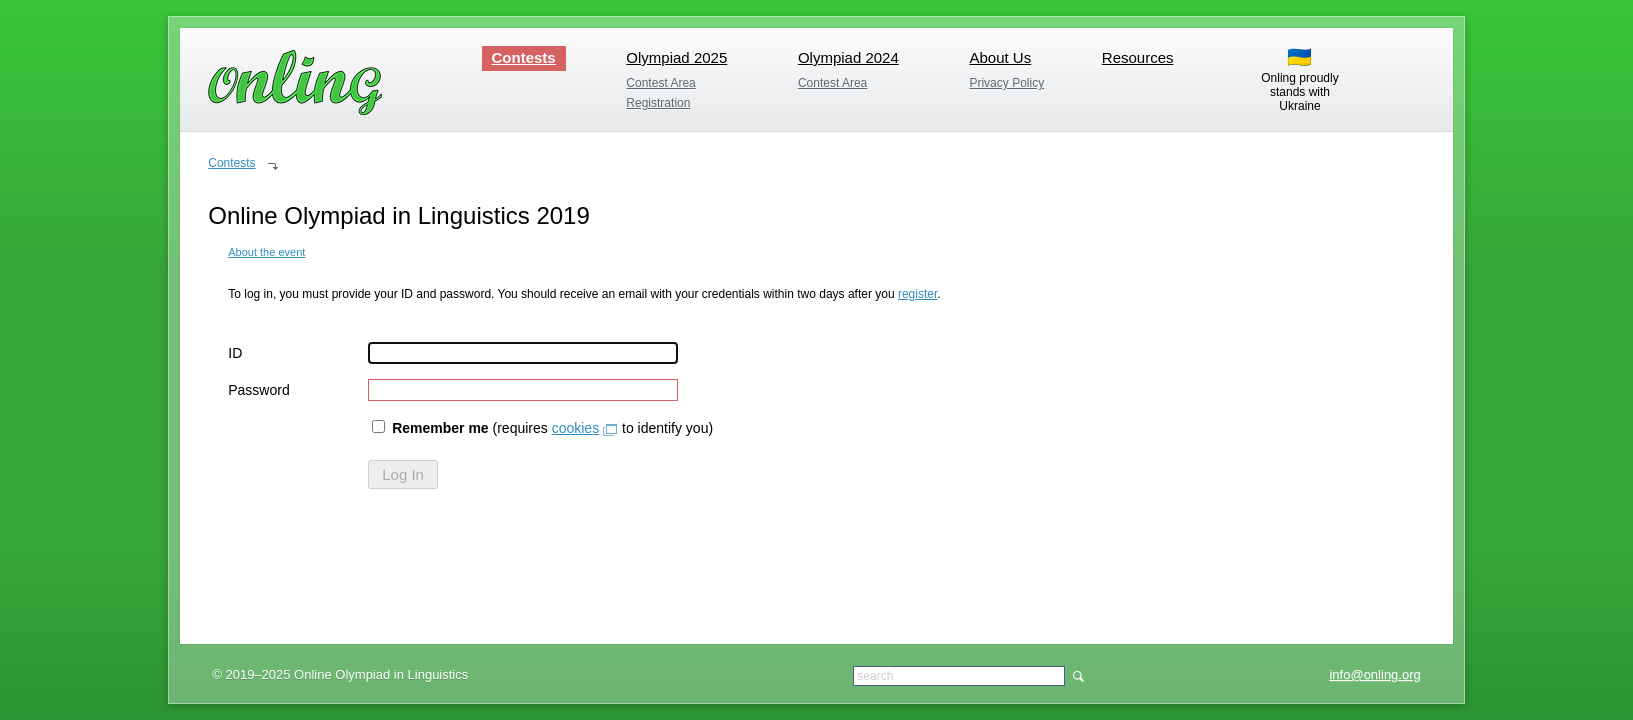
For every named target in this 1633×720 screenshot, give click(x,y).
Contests (524, 57)
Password (258, 390)
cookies (575, 428)
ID (235, 353)
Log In (403, 474)
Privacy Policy (1006, 83)
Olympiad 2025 (676, 57)
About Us (1000, 57)
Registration (658, 103)
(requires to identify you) (542, 428)
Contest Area (660, 83)
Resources (1138, 57)
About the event (266, 252)
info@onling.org (1374, 674)
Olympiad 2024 (848, 57)
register (917, 294)
